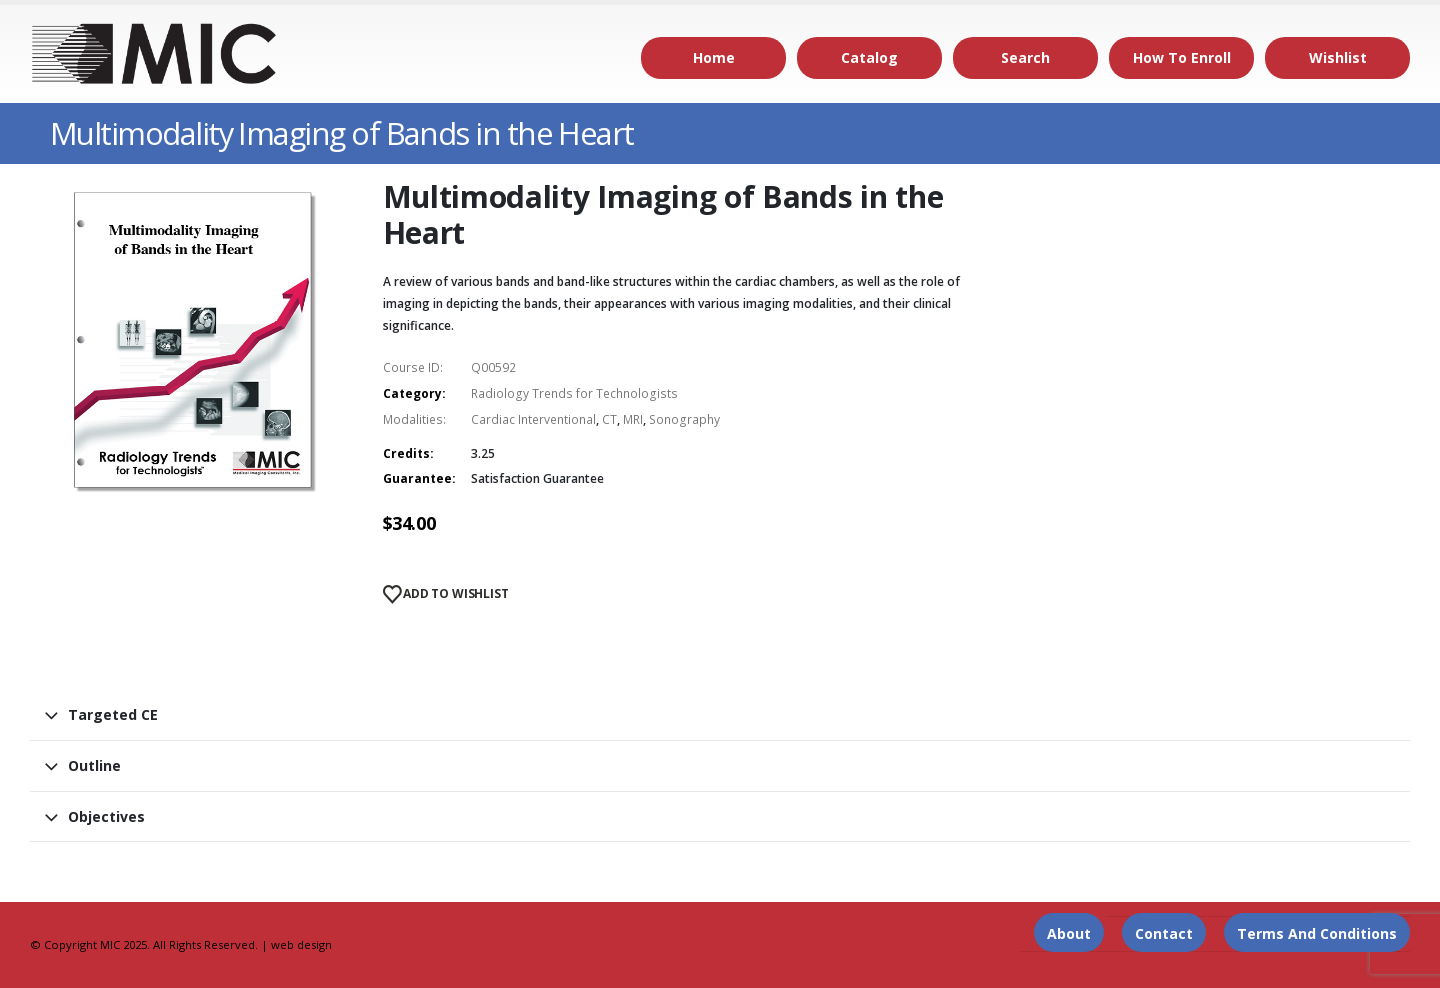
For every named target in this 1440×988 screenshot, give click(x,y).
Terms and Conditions (1317, 933)
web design (301, 944)
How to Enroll (1182, 57)
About (1069, 933)
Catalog (869, 57)
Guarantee (417, 478)
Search (1025, 57)
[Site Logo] (155, 54)
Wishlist (1338, 57)
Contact (1164, 933)
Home (714, 57)
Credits (406, 453)
